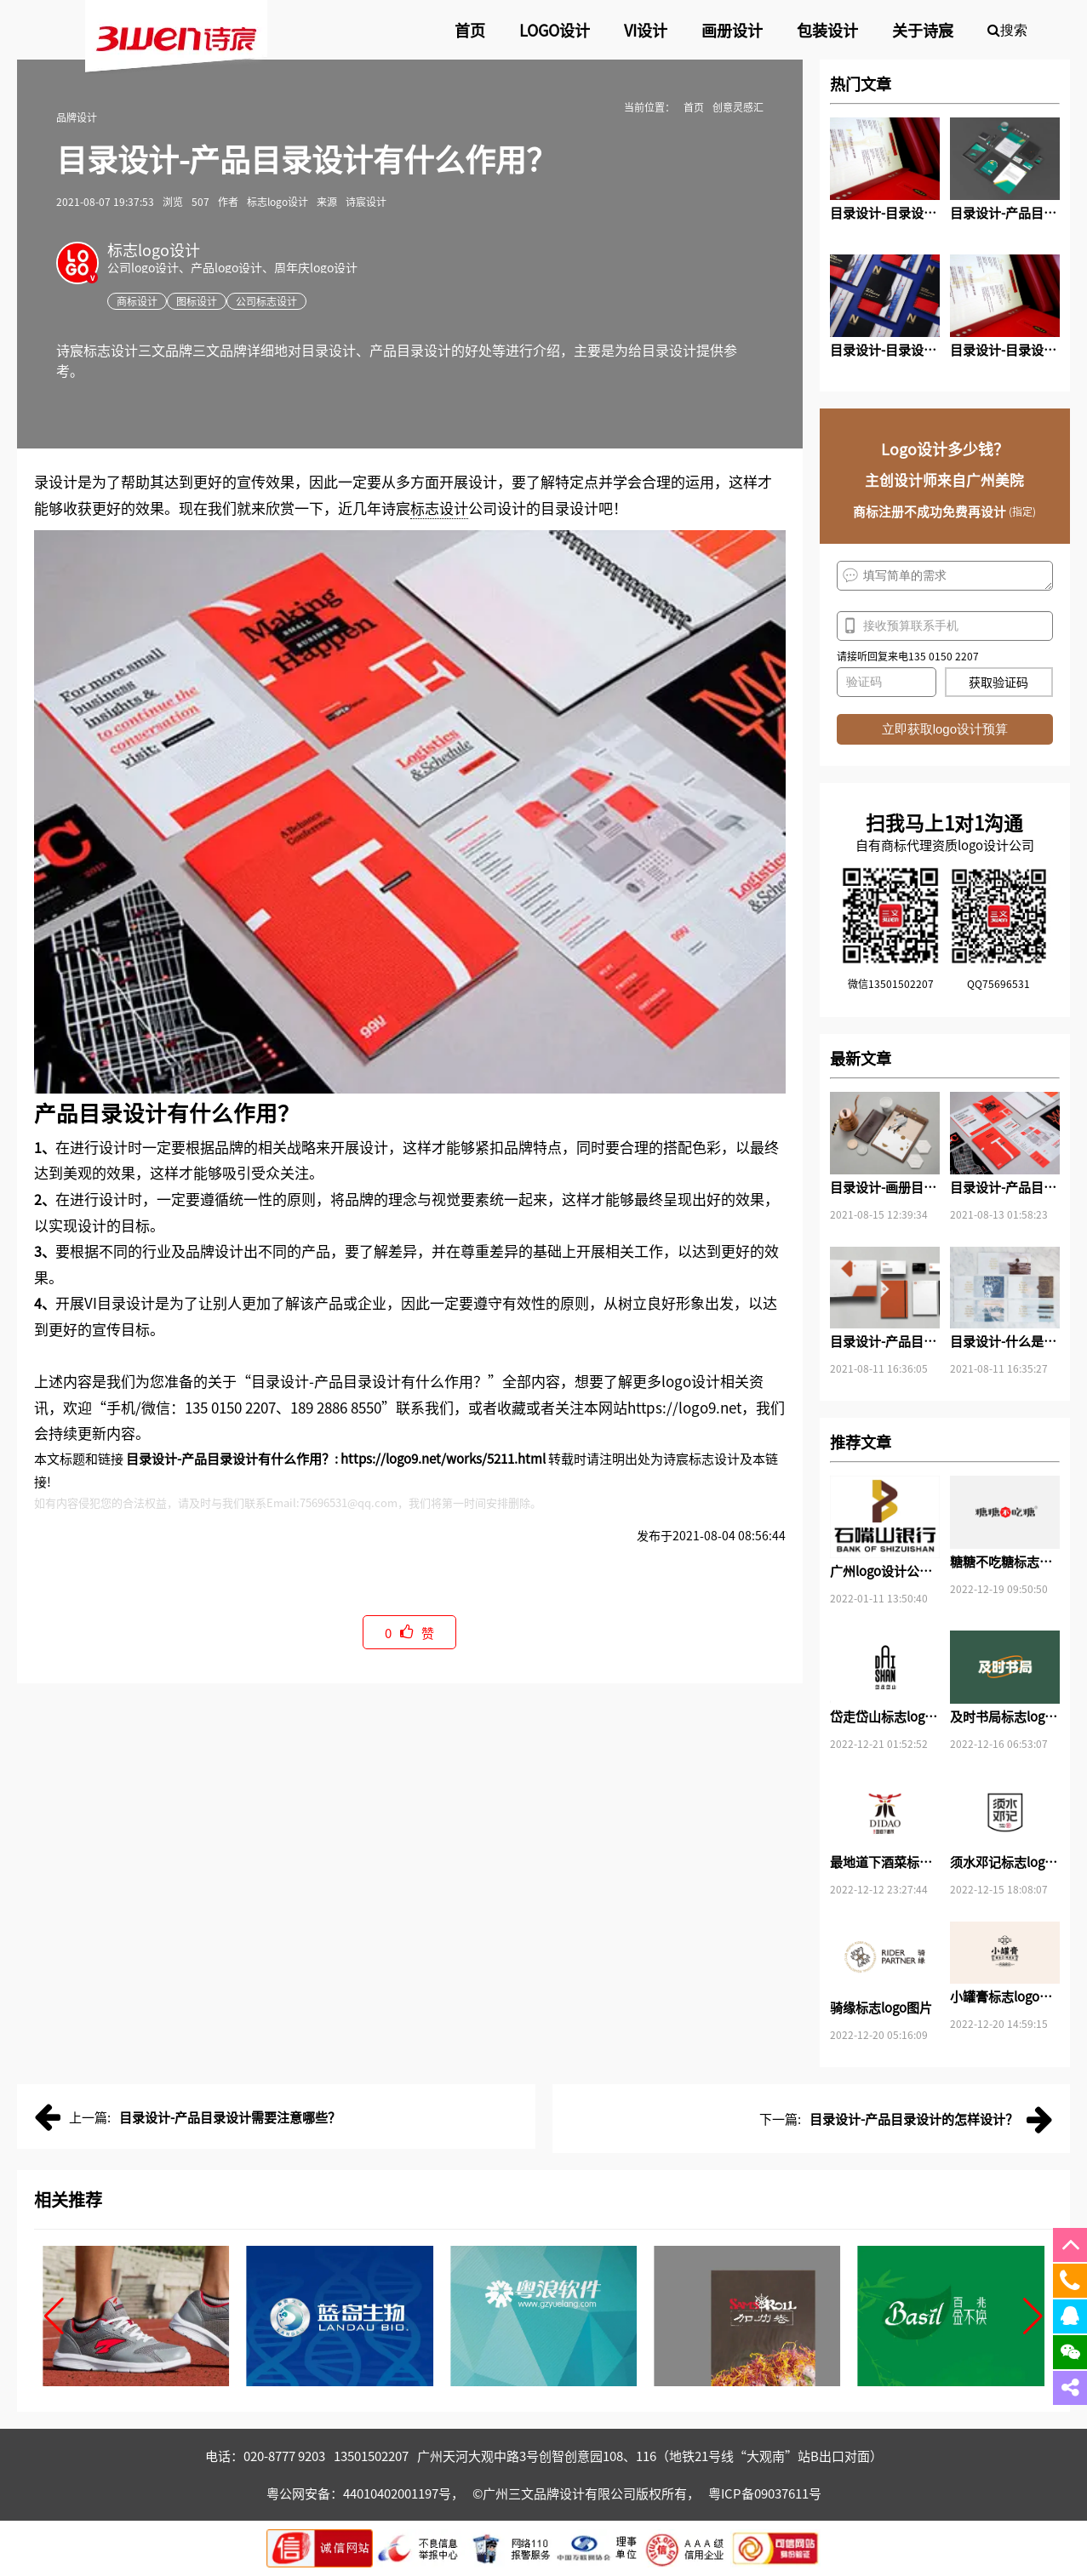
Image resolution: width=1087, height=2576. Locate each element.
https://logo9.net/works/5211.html (443, 1458)
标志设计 (439, 507)
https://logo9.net (684, 1407)
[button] (54, 2316)
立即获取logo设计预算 (945, 729)
